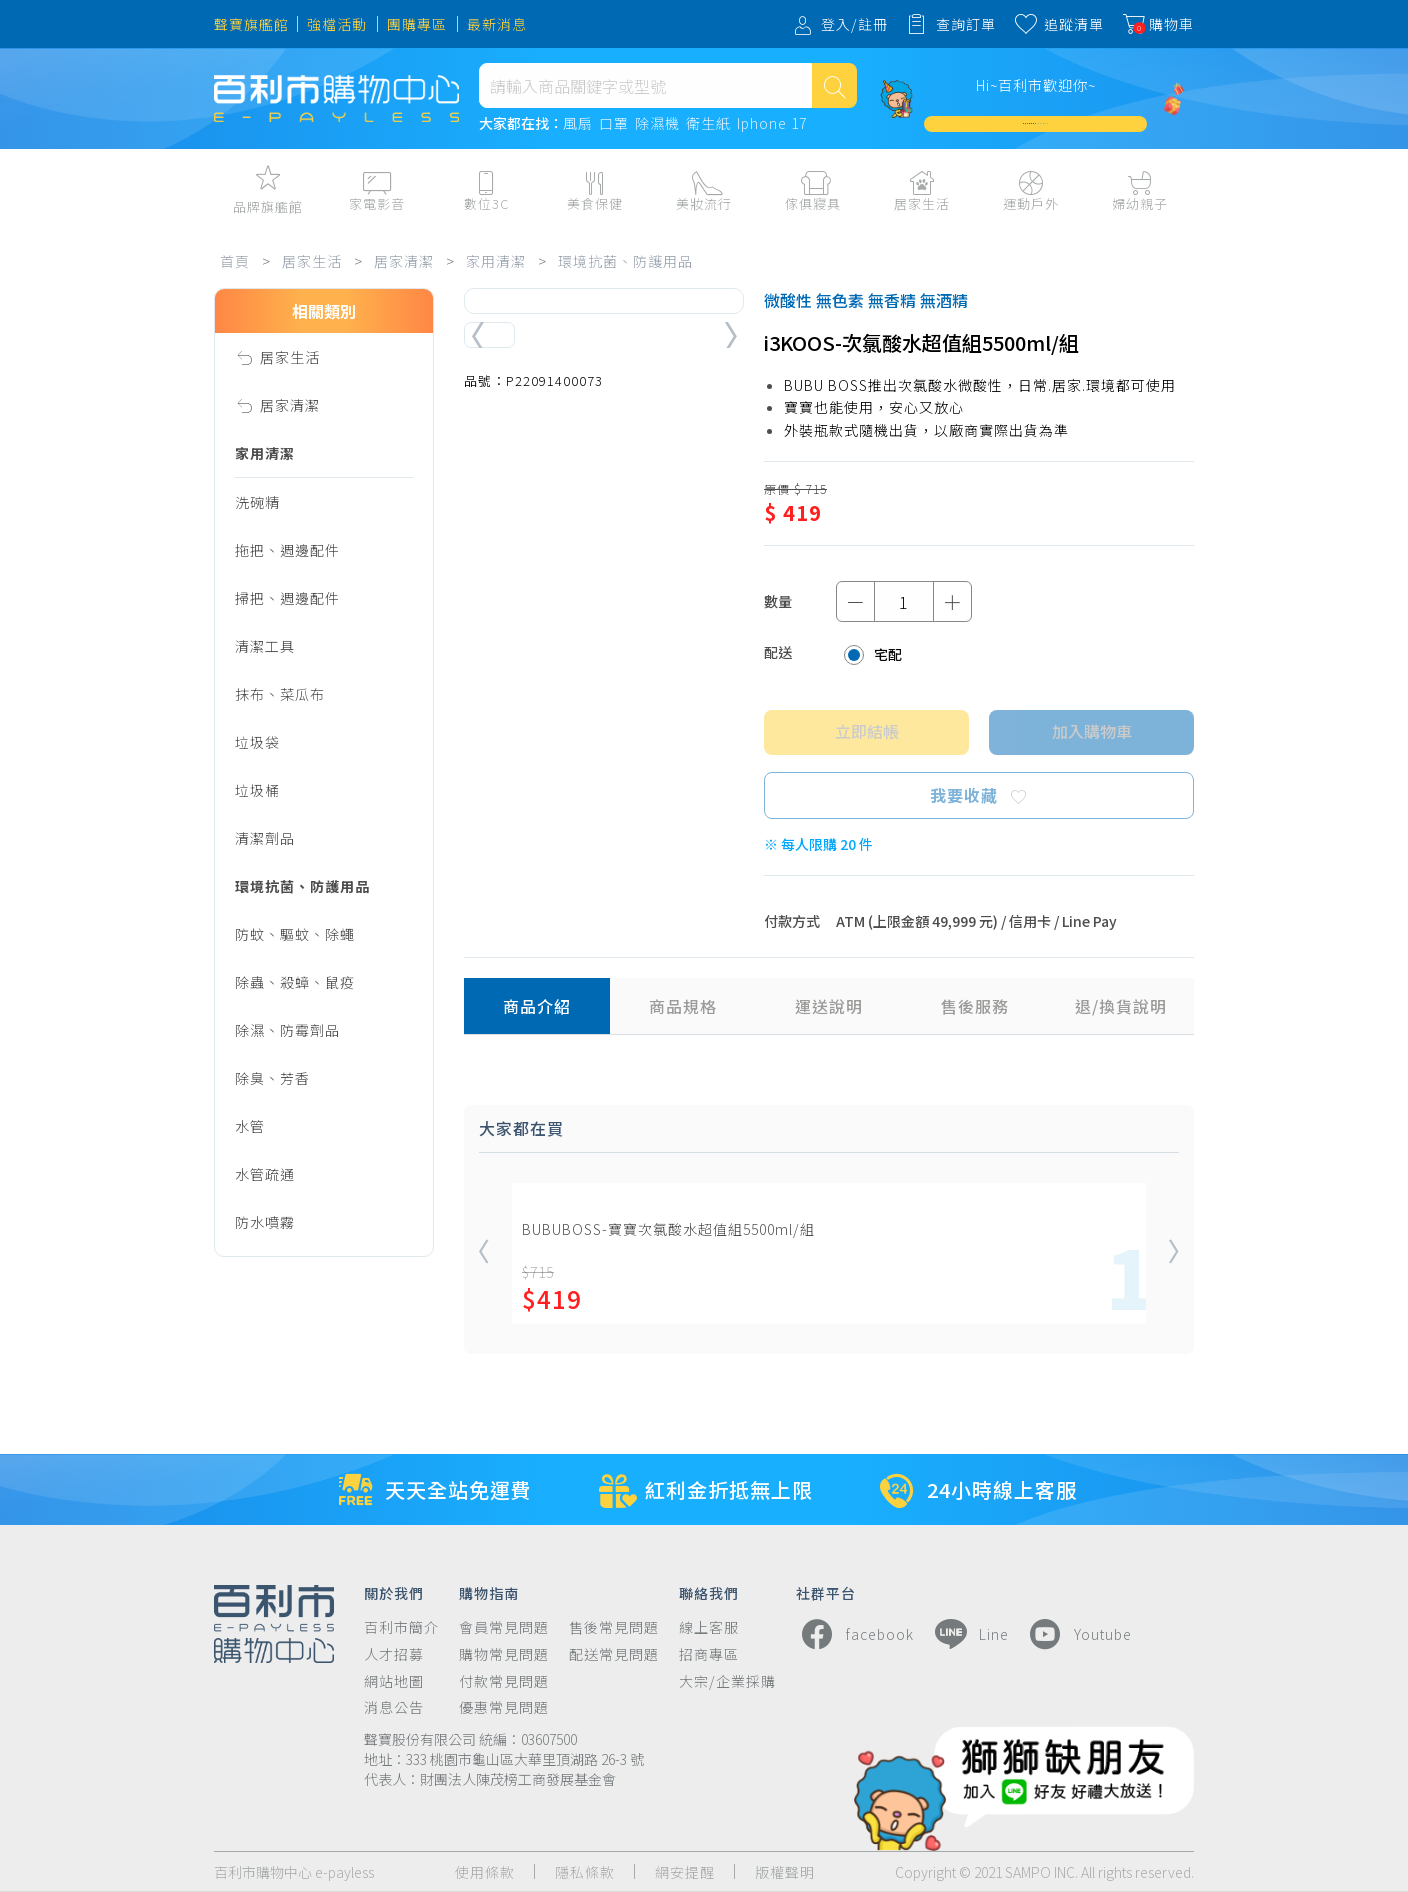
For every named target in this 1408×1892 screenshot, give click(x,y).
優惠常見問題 (504, 1707)
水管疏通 (265, 1174)
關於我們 (394, 1592)
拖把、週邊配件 (287, 550)
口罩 (614, 124)
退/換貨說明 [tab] (1121, 1006)
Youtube (1078, 1634)
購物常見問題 (504, 1654)
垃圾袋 (257, 742)
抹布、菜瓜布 (280, 694)
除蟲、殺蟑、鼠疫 (295, 982)
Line (969, 1634)
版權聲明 (785, 1872)
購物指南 (489, 1592)
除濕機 (657, 124)
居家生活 (312, 261)
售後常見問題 (614, 1627)
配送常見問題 (614, 1654)
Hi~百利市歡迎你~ (1036, 85)
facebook (855, 1634)
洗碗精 (257, 502)
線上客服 (709, 1627)
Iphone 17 (772, 124)
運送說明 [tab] (829, 1006)
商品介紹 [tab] (537, 1006)
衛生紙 (708, 124)
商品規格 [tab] (683, 1006)
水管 (250, 1126)
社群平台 (826, 1592)
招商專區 (709, 1654)
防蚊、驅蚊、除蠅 (295, 934)
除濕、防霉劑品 (287, 1030)
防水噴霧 (265, 1222)
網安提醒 (685, 1872)
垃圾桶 (257, 790)
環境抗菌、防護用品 (625, 261)
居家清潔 (404, 261)
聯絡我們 (709, 1592)
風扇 (578, 124)
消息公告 (394, 1707)
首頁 (235, 261)
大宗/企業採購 (727, 1681)
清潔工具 (265, 646)
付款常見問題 (504, 1681)
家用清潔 (496, 261)
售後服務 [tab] (975, 1006)
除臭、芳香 (272, 1078)
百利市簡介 (401, 1627)
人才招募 (394, 1654)
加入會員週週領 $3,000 (1036, 123)
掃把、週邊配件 (287, 598)
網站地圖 (394, 1681)
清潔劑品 (265, 838)
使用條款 (485, 1872)
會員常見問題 (504, 1627)
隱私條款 (585, 1872)
